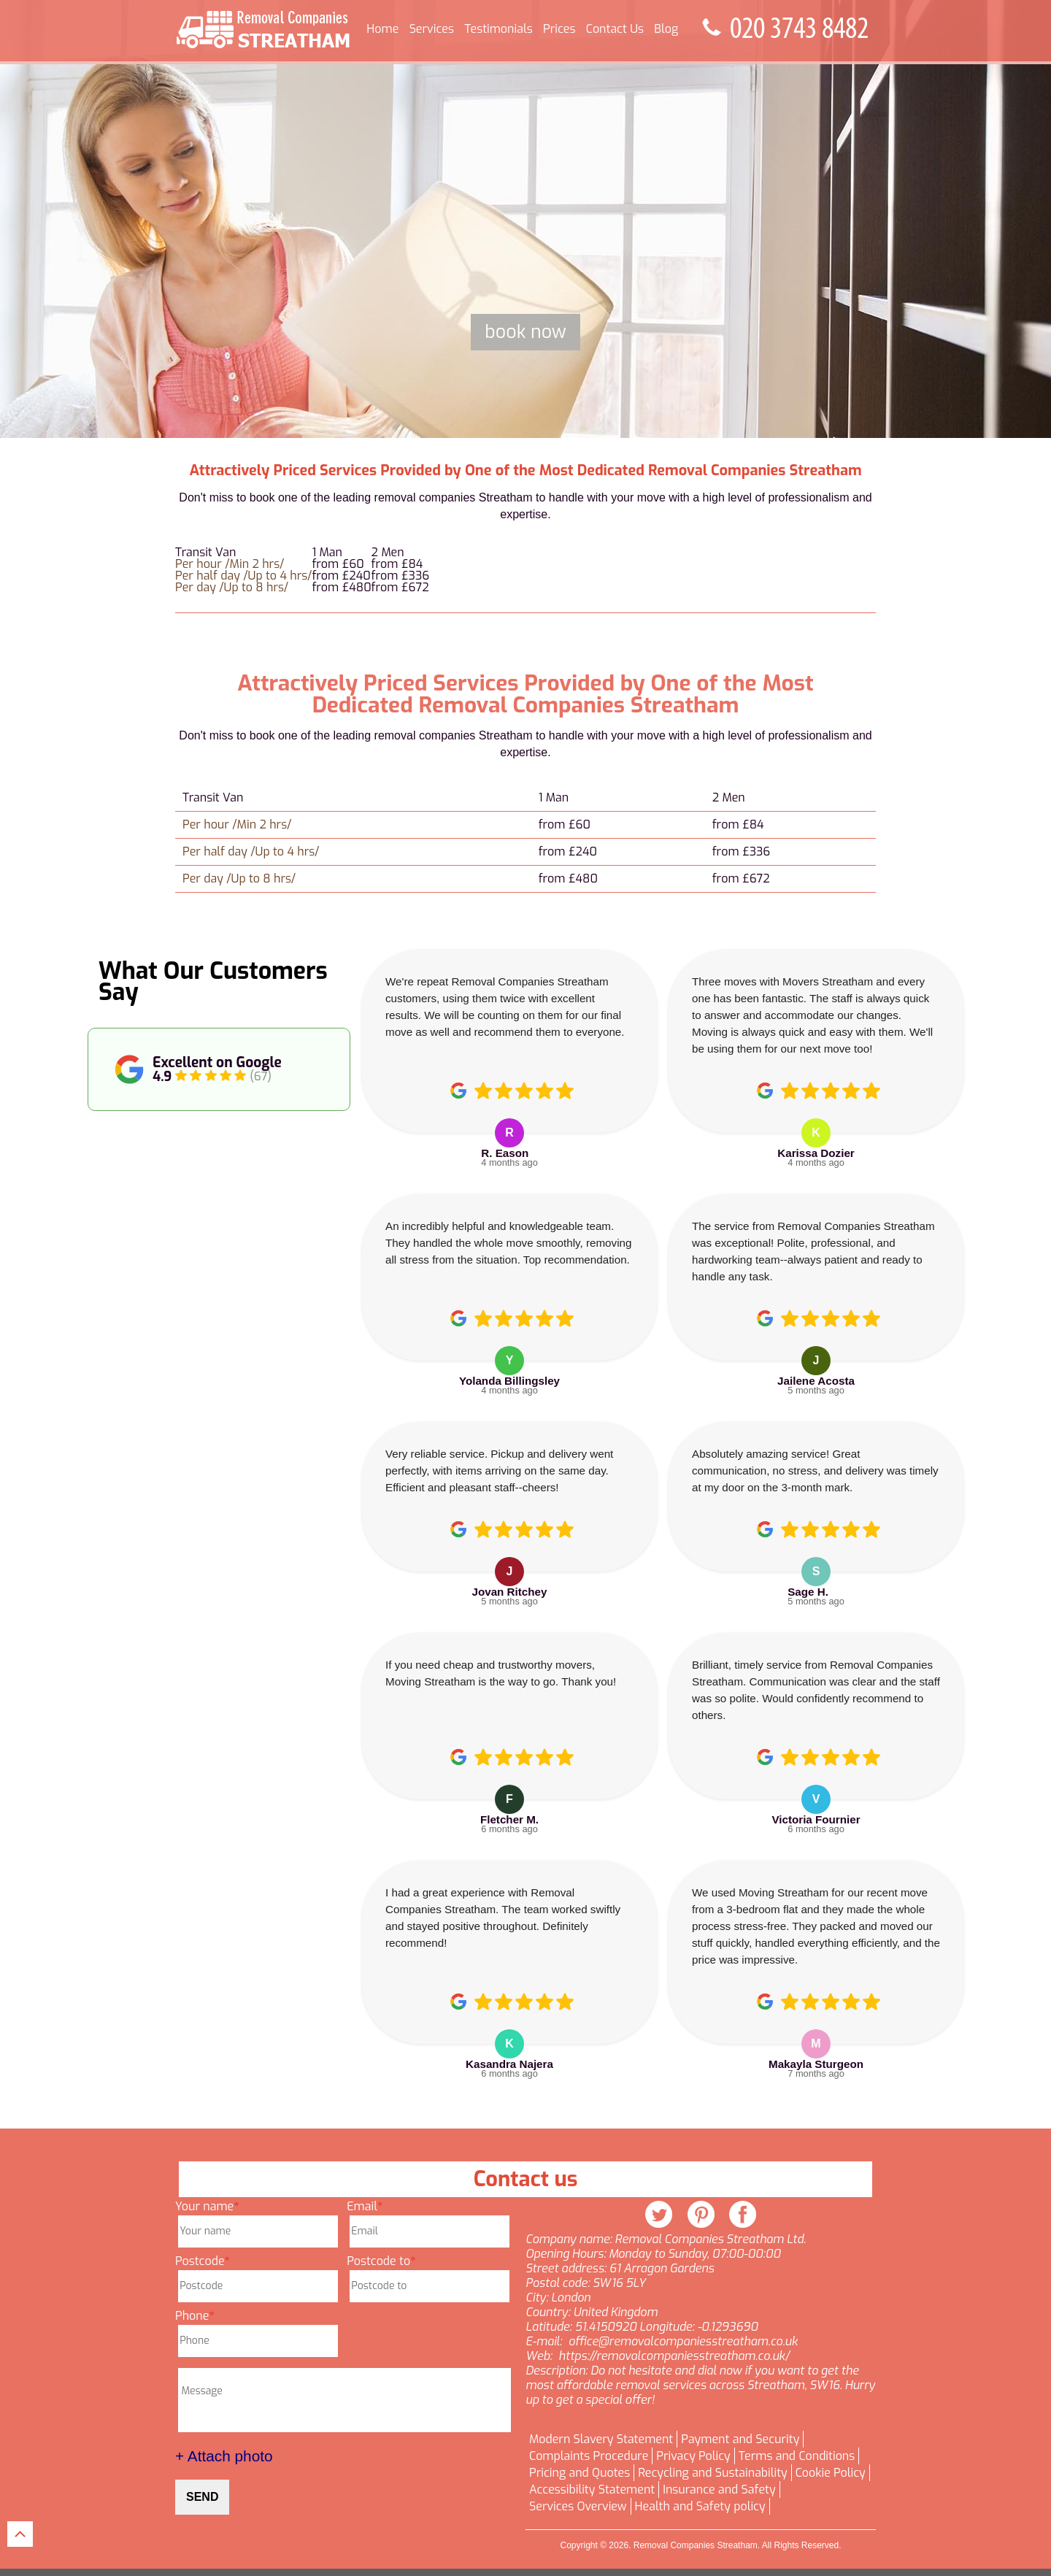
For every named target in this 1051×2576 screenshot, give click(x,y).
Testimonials (498, 28)
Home (382, 28)
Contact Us (615, 28)
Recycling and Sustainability (713, 2473)
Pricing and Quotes (579, 2473)
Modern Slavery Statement (601, 2439)
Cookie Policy (831, 2473)
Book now (525, 332)
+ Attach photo (224, 2456)
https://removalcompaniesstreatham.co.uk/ (674, 2356)
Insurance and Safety (719, 2490)
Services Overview (578, 2506)
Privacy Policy (693, 2456)
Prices (559, 28)
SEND (202, 2497)
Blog (666, 28)
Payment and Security (740, 2439)
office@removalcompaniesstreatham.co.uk (683, 2342)
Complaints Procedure (588, 2456)
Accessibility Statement (592, 2490)
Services (431, 28)
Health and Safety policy (700, 2506)
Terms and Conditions (797, 2456)
